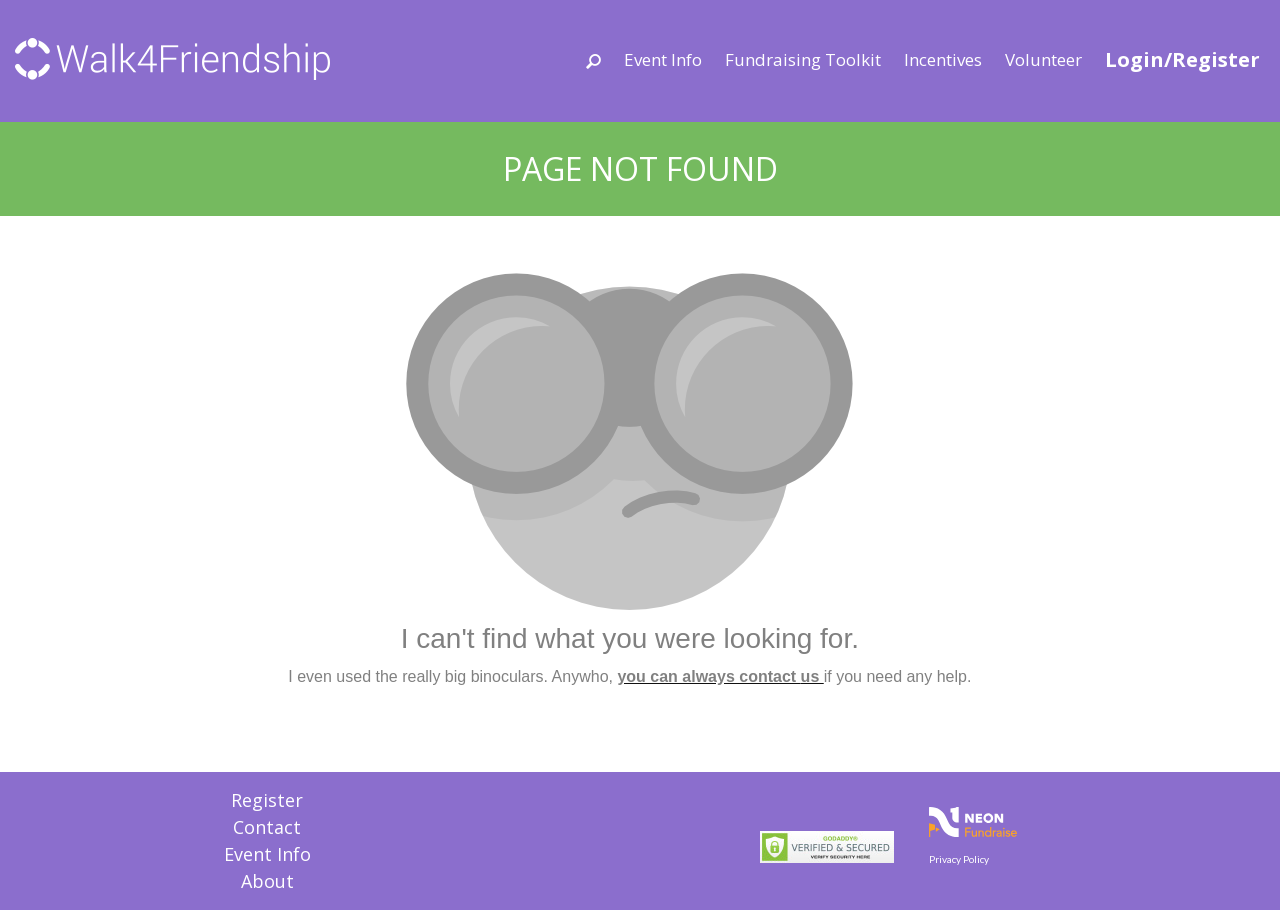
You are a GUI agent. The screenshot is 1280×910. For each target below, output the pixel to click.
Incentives (943, 59)
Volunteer (1043, 59)
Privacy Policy (959, 859)
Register (267, 800)
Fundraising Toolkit (803, 59)
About (267, 881)
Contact (267, 827)
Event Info (663, 59)
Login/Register (1182, 59)
